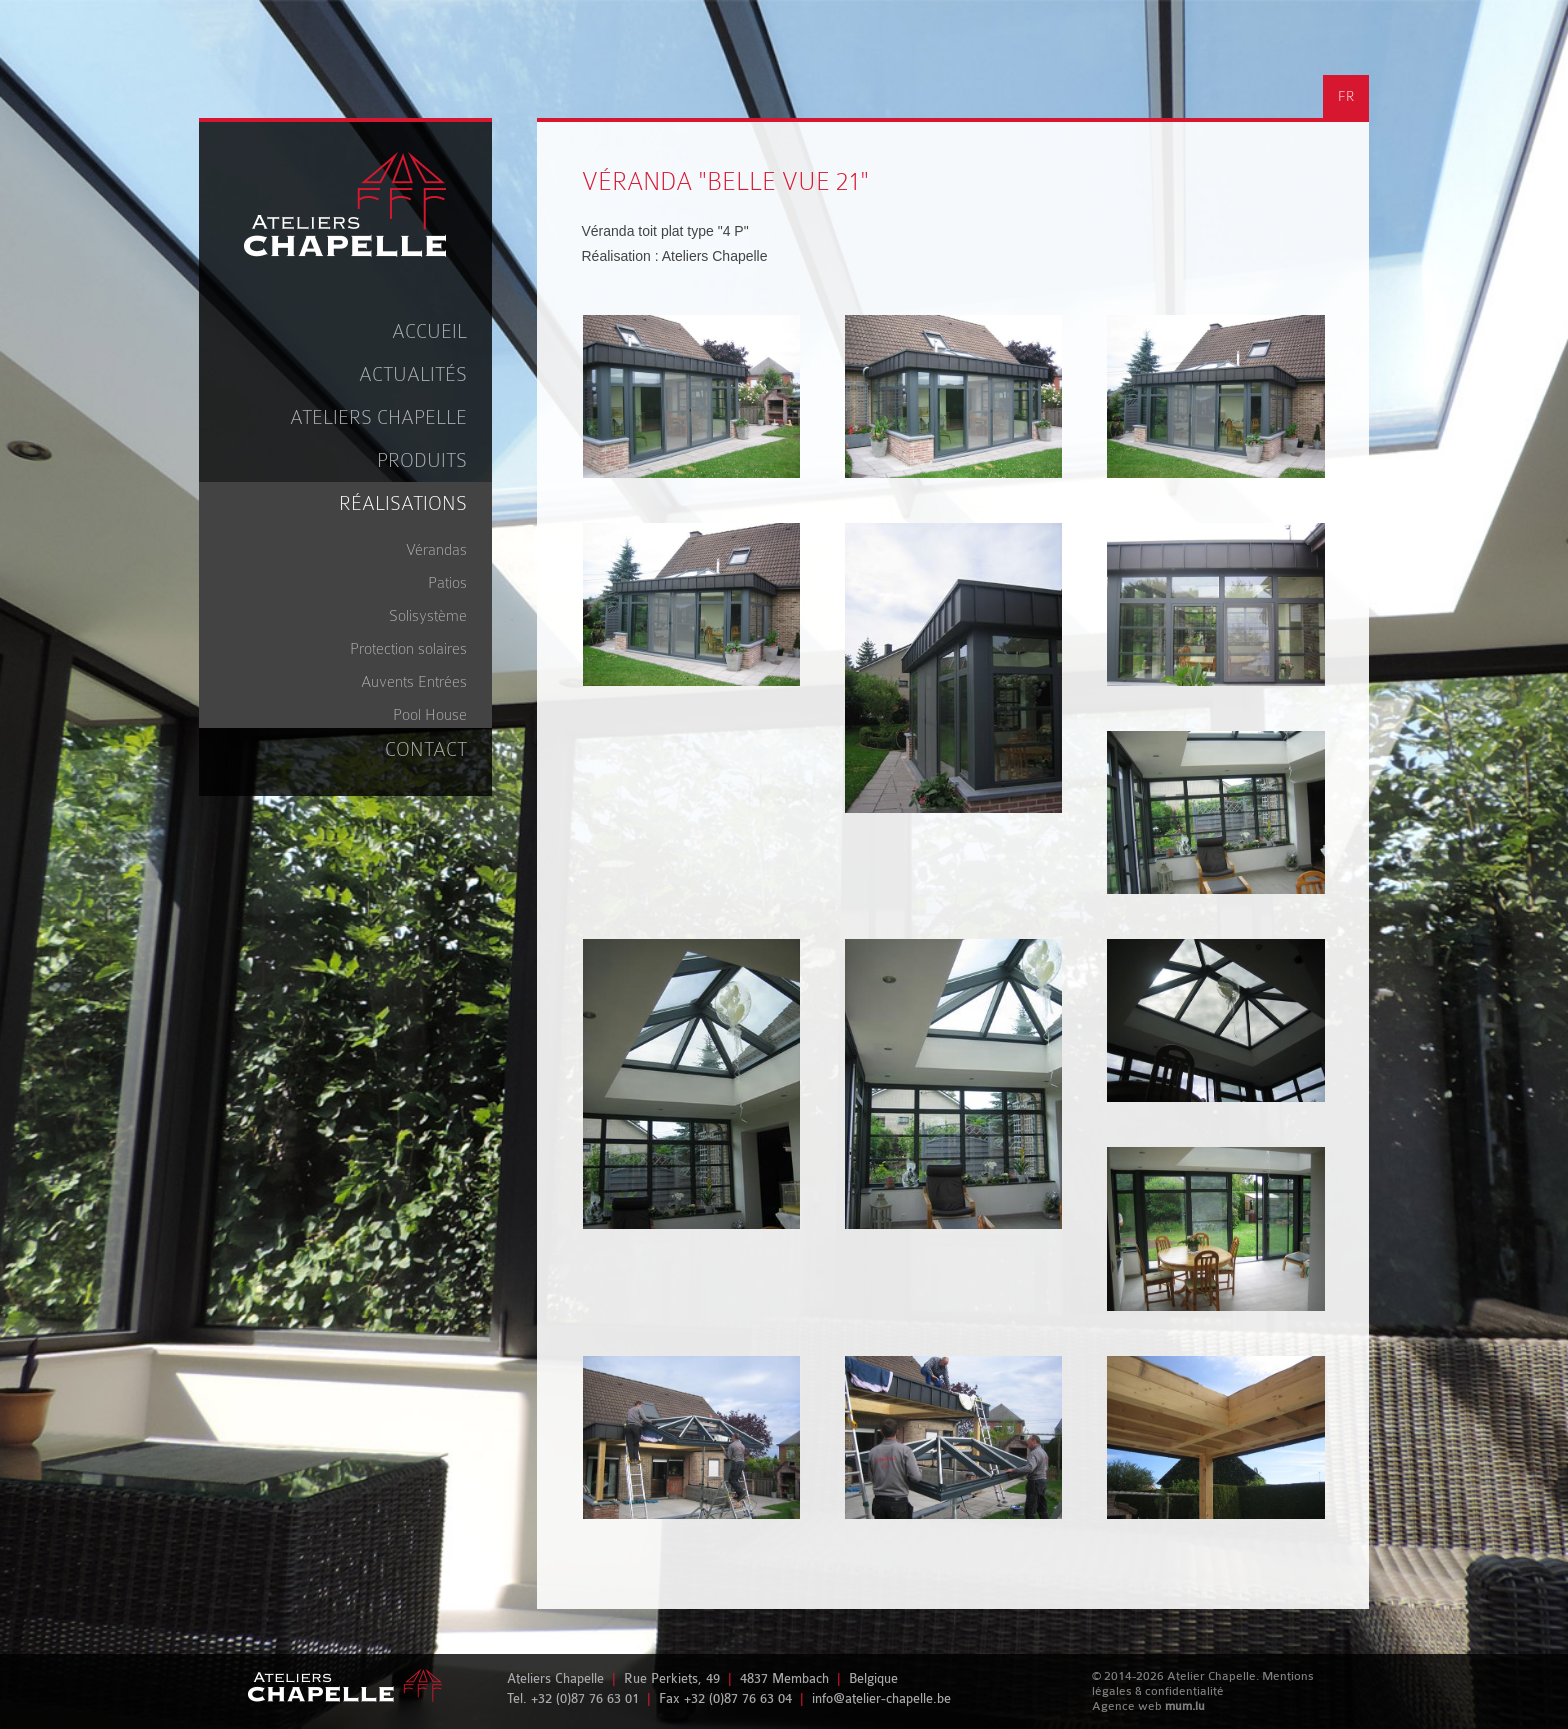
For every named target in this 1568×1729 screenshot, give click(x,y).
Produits (422, 460)
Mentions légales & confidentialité (1203, 1683)
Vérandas (436, 550)
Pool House (430, 715)
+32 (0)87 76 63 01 (585, 1698)
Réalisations (403, 503)
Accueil (429, 331)
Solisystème (428, 616)
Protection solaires (408, 649)
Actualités (413, 374)
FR (1346, 96)
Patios (447, 583)
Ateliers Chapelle (378, 417)
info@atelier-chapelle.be (881, 1698)
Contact (426, 749)
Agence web (1127, 1706)
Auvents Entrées (414, 682)
